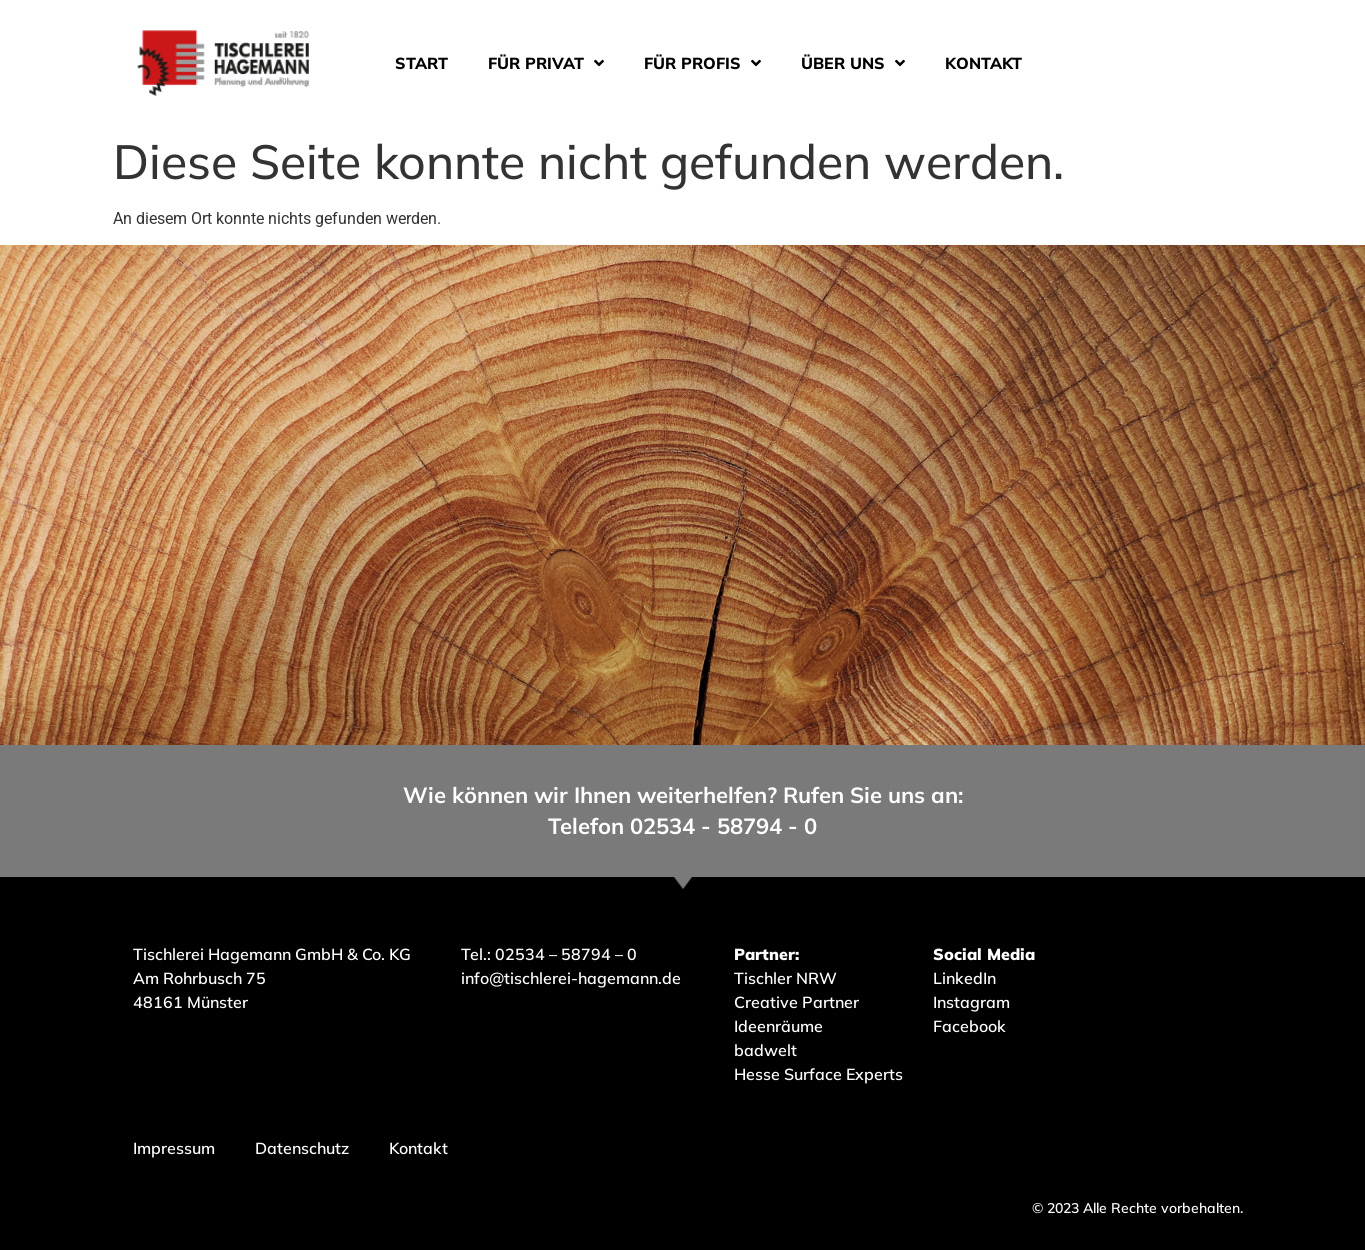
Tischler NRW (785, 978)
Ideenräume (780, 1026)
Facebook (969, 1026)
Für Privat (546, 63)
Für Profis (702, 63)
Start (421, 63)
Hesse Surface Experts (818, 1074)
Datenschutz (302, 1148)
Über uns (853, 63)
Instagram (971, 1002)
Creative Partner (796, 1002)
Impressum (174, 1148)
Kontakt (983, 63)
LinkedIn (964, 978)
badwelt (765, 1050)
